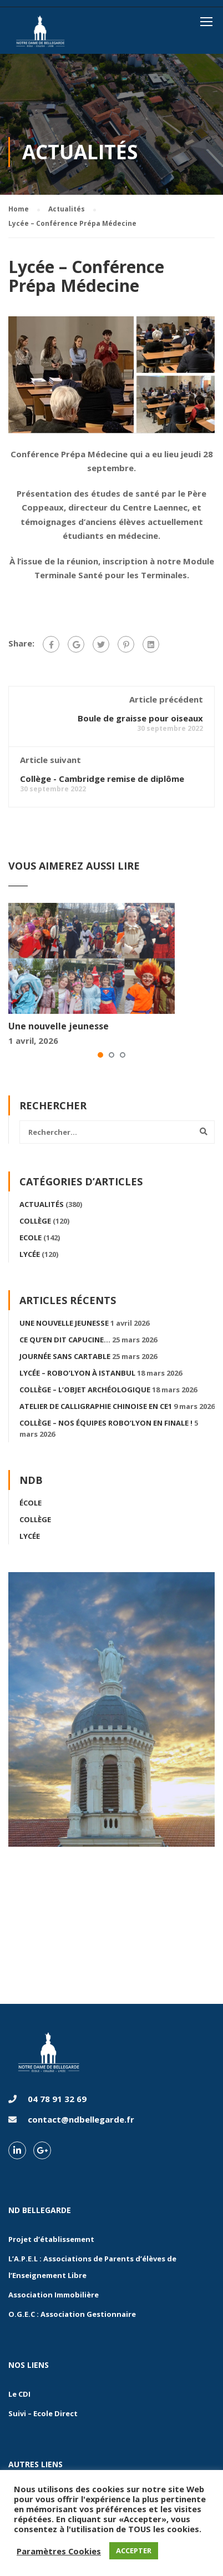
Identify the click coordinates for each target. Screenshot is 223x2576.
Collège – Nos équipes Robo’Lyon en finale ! (105, 1423)
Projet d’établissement (51, 2239)
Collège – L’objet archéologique (84, 1390)
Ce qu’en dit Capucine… (64, 1340)
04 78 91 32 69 (57, 2098)
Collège (35, 1221)
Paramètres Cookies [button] (59, 2551)
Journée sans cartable (64, 1356)
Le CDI (19, 2394)
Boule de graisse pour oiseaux (140, 718)
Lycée (29, 1254)
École (30, 1503)
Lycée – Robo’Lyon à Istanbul (77, 1373)
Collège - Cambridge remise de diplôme (102, 778)
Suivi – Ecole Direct (43, 2413)
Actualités (41, 1204)
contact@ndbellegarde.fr (81, 2119)
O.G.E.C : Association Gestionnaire (72, 2314)
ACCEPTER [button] (133, 2550)
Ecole (30, 1237)
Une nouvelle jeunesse (58, 1026)
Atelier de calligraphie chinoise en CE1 (95, 1406)
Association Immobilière (53, 2295)
